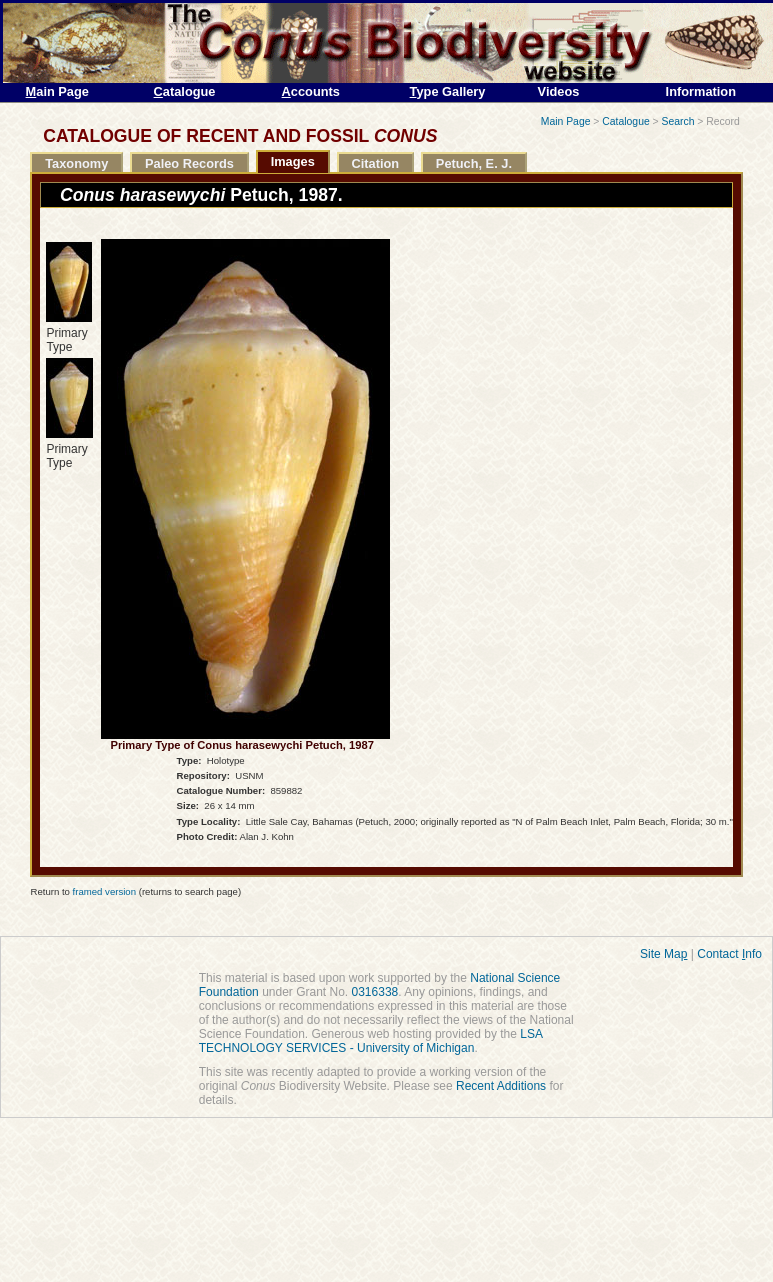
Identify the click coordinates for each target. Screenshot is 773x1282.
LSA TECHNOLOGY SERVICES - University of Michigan (371, 1041)
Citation (375, 163)
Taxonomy (76, 163)
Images (293, 161)
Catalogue (625, 121)
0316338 (375, 992)
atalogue (185, 91)
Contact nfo (729, 954)
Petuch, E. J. (474, 163)
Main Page (566, 121)
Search (678, 121)
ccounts (311, 91)
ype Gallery (448, 91)
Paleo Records (189, 163)
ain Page (57, 91)
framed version (104, 891)
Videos (559, 91)
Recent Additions (501, 1086)
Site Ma (663, 954)
